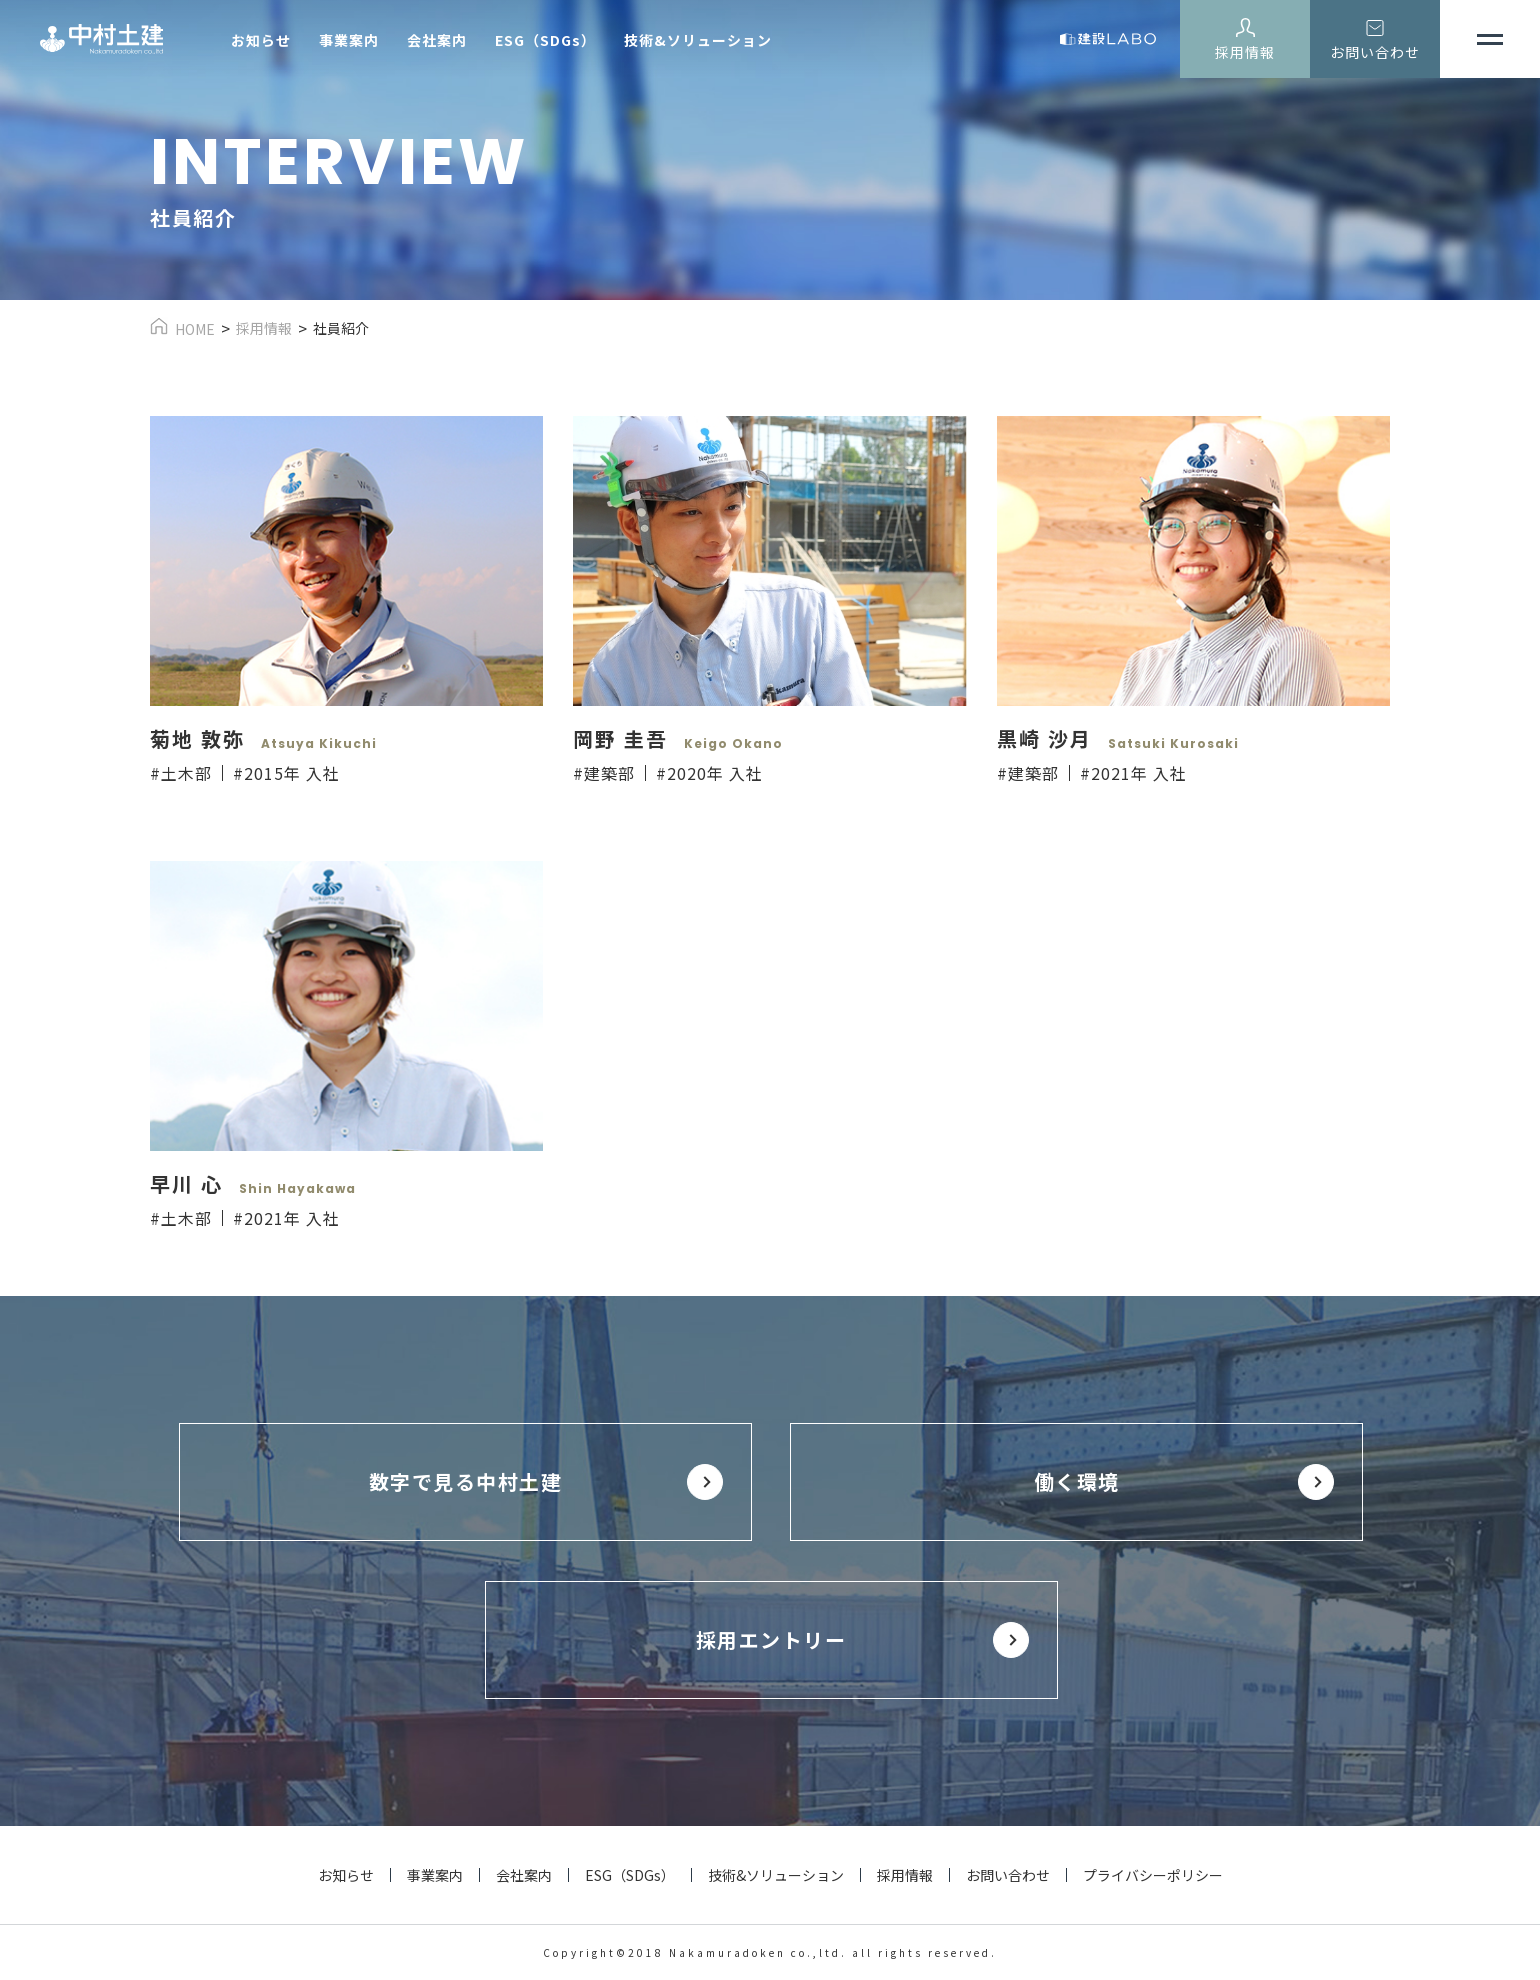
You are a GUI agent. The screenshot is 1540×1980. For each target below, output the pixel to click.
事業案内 (349, 40)
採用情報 (1245, 52)
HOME (195, 329)
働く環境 (1077, 1481)
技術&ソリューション (698, 40)
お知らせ (261, 40)
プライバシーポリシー (1153, 1875)
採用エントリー (771, 1639)
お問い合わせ (1375, 52)
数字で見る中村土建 (466, 1481)
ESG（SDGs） (545, 40)
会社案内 (437, 40)
